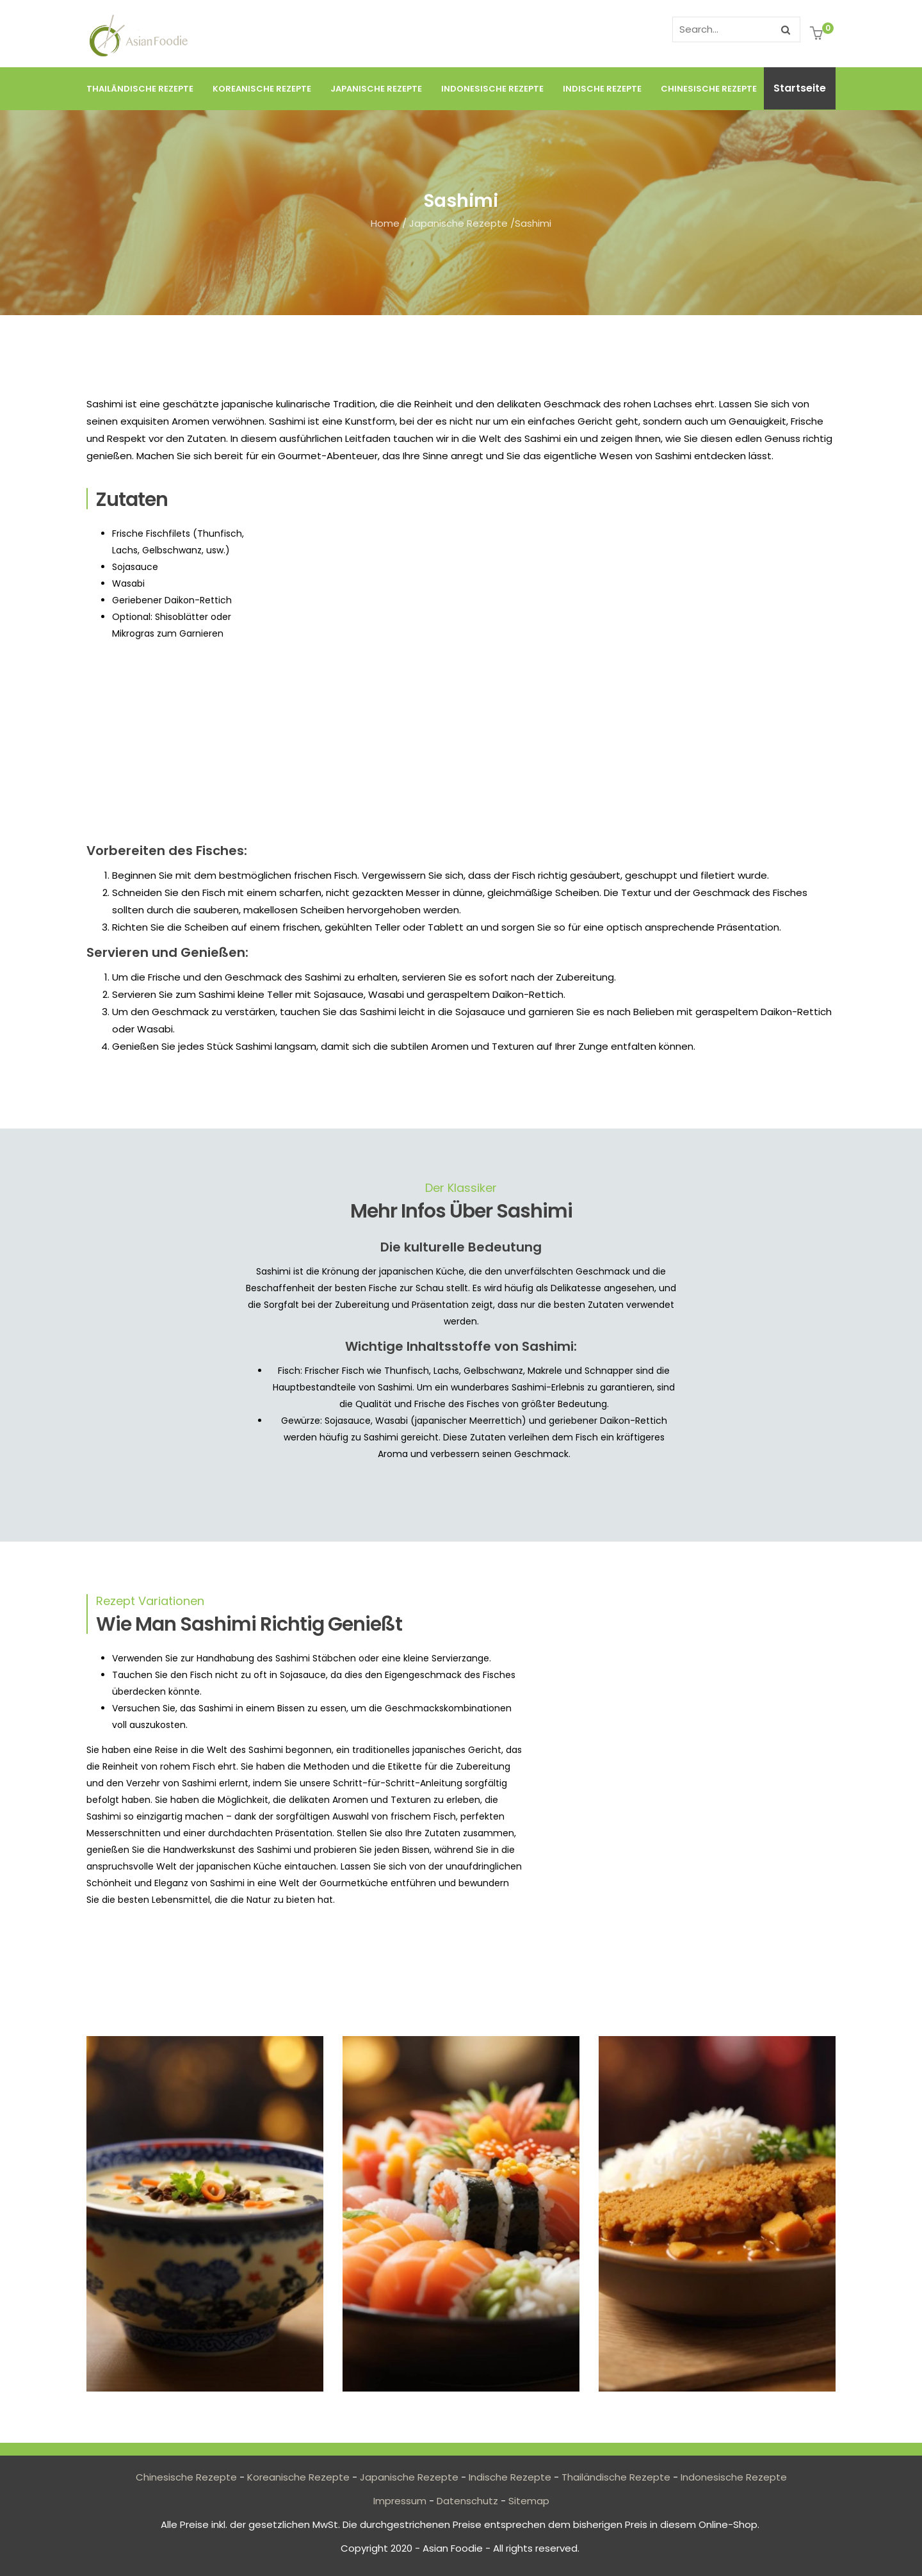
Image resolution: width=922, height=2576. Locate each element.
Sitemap (528, 2500)
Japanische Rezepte (376, 89)
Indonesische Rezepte (492, 89)
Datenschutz (467, 2500)
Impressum (399, 2500)
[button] (818, 34)
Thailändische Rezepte (139, 89)
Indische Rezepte (602, 89)
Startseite (799, 88)
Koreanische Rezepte (262, 89)
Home (385, 223)
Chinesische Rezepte (709, 89)
